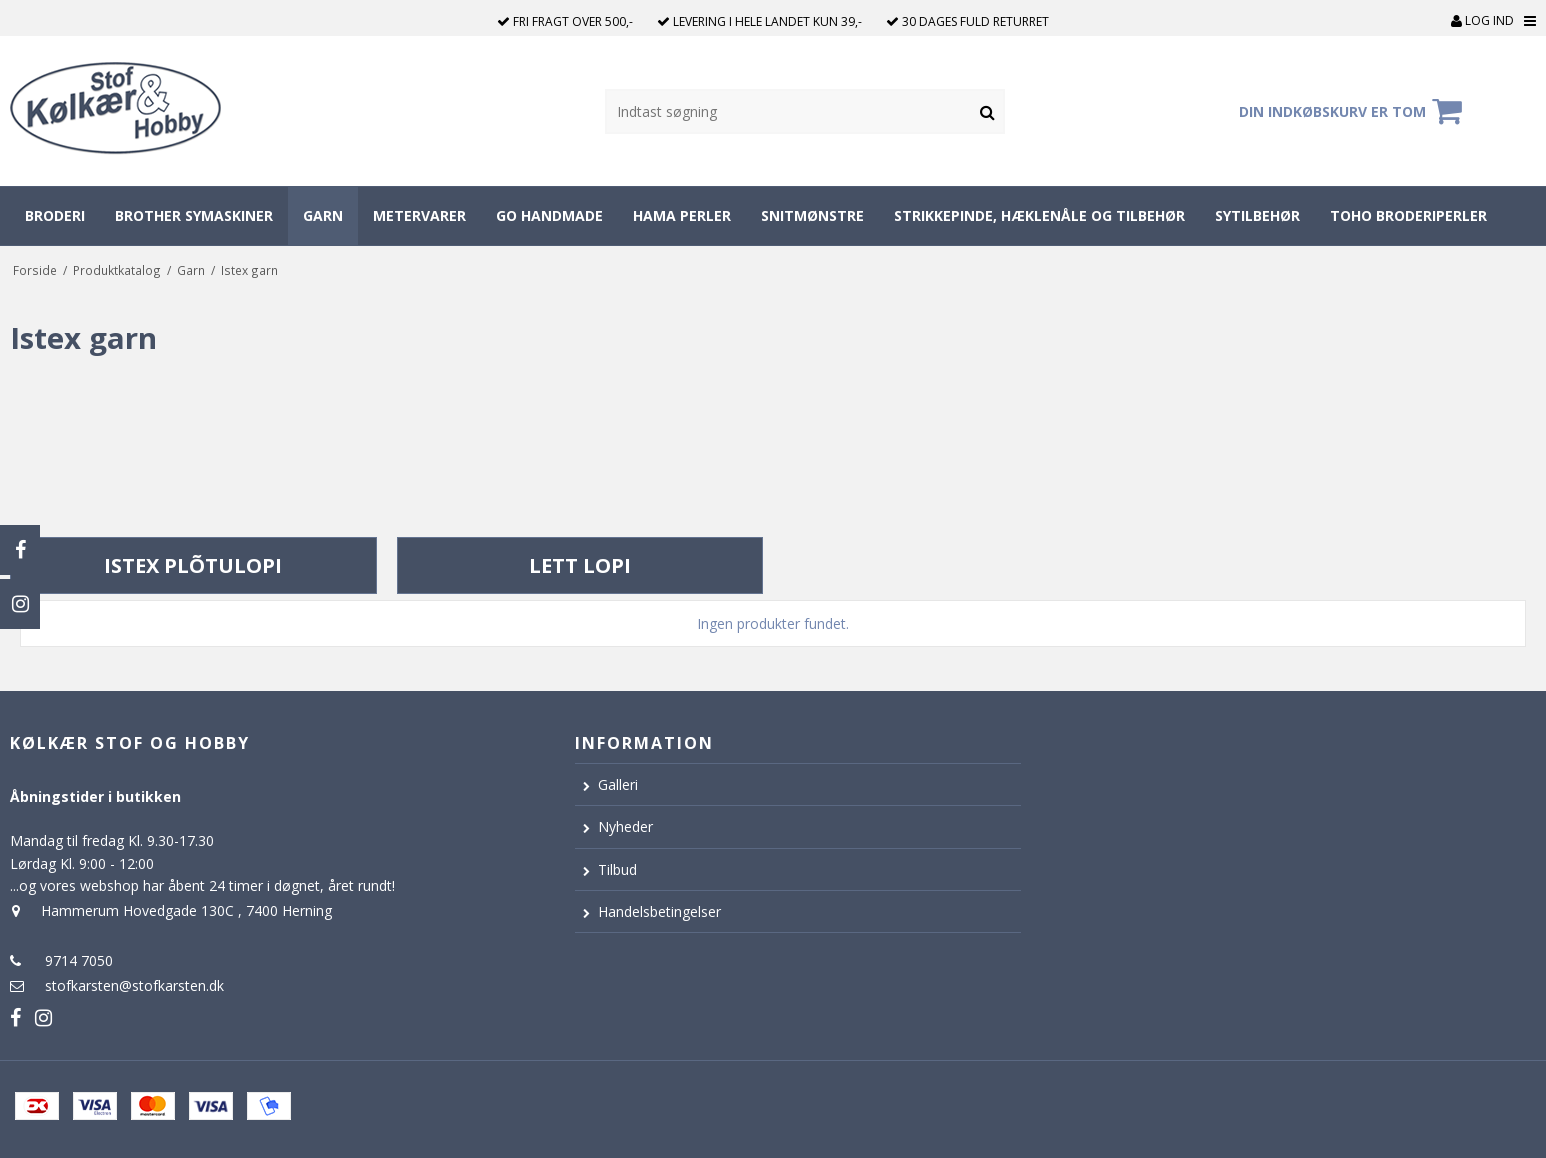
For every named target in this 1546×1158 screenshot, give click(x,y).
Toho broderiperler (1408, 215)
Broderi (55, 215)
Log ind (1482, 20)
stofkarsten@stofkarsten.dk (134, 985)
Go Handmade (549, 215)
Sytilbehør (1257, 215)
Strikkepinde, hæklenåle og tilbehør (1039, 215)
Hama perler (682, 215)
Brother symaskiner (194, 215)
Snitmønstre (812, 215)
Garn (323, 215)
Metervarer (419, 215)
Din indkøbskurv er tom (1353, 111)
